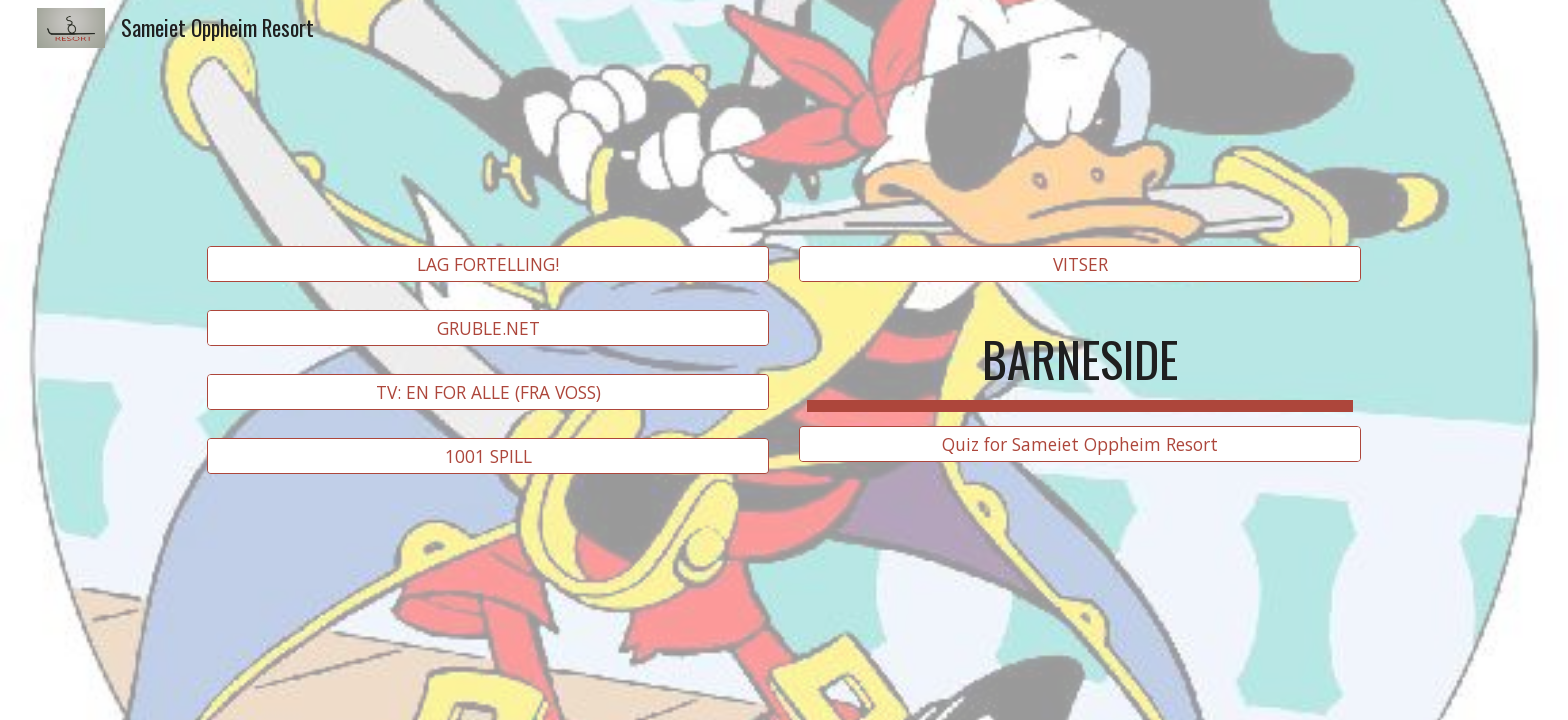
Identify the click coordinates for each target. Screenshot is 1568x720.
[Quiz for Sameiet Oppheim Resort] (1080, 444)
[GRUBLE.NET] (488, 328)
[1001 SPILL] (488, 456)
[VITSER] (1080, 264)
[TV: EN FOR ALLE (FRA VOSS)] (488, 392)
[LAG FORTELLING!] (488, 264)
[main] (1080, 354)
